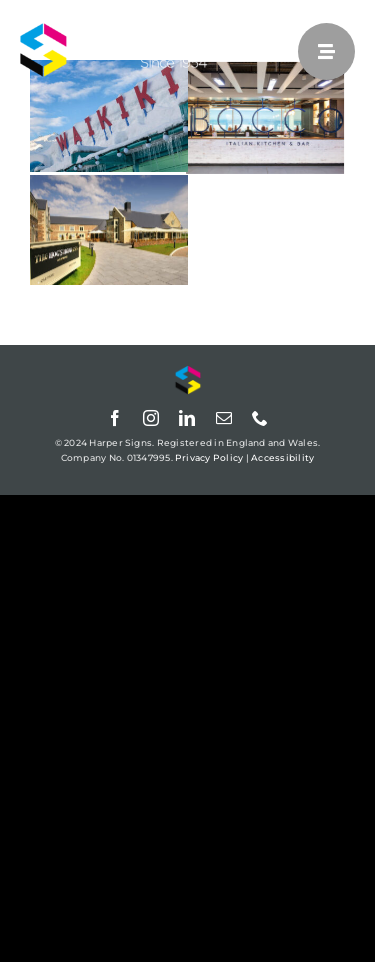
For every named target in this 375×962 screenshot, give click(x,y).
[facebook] (115, 418)
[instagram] (151, 418)
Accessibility (282, 457)
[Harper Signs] (145, 30)
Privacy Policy (209, 457)
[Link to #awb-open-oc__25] (326, 51)
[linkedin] (187, 418)
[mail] (224, 418)
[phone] (260, 418)
